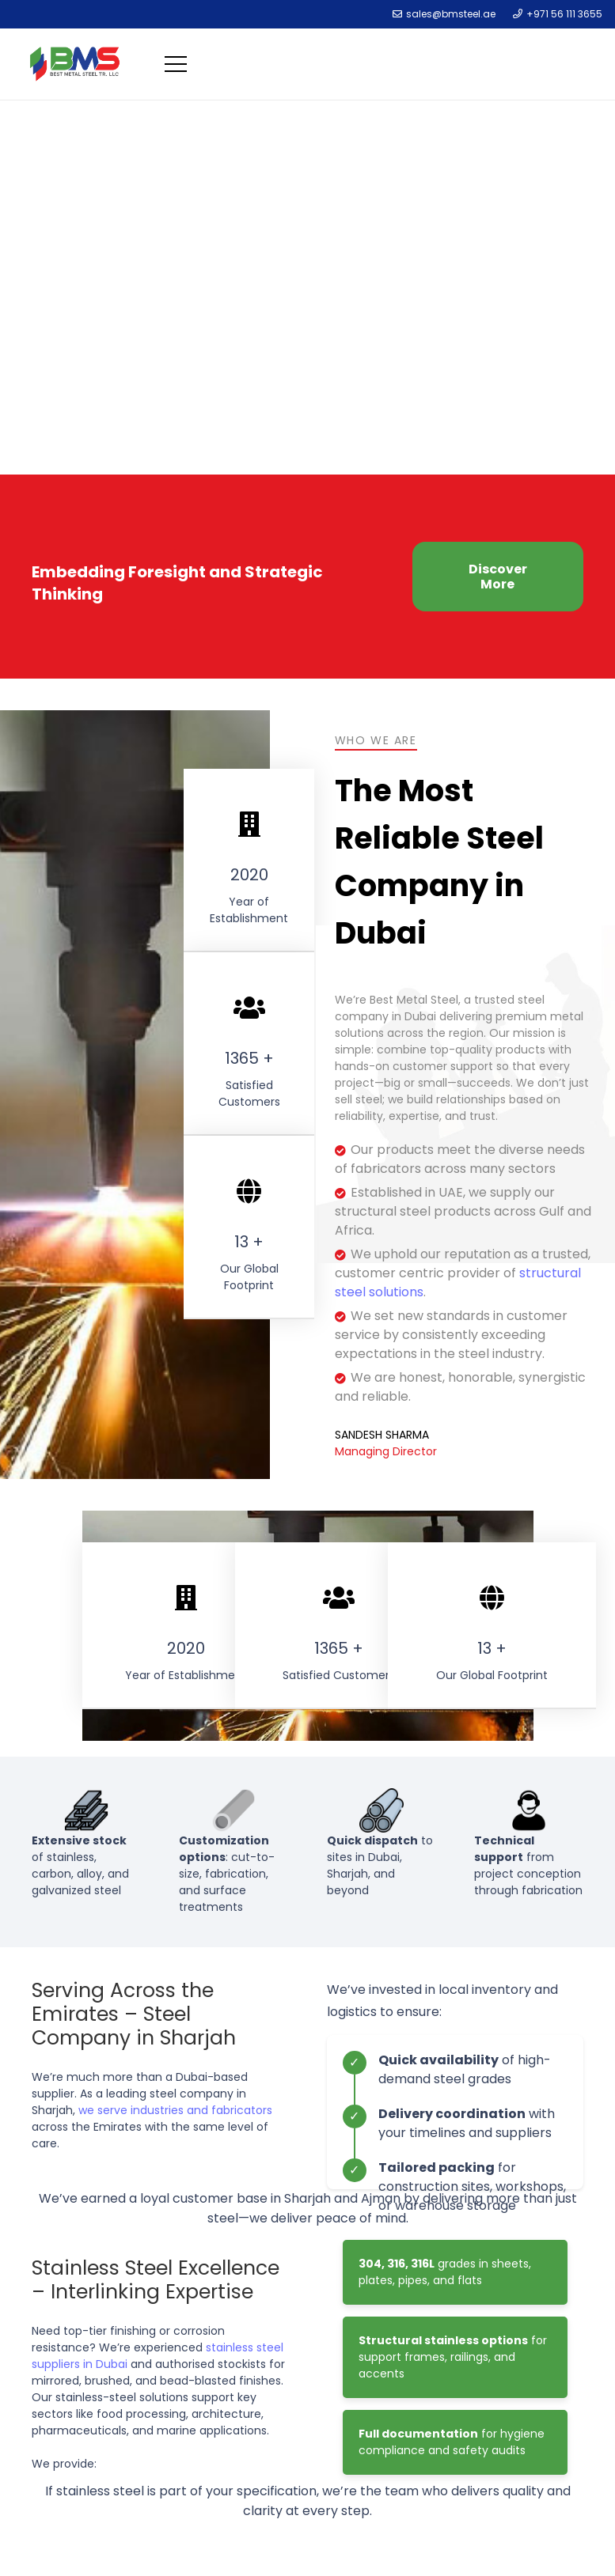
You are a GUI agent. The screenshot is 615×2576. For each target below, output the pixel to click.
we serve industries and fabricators (175, 2110)
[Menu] (178, 64)
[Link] (76, 64)
